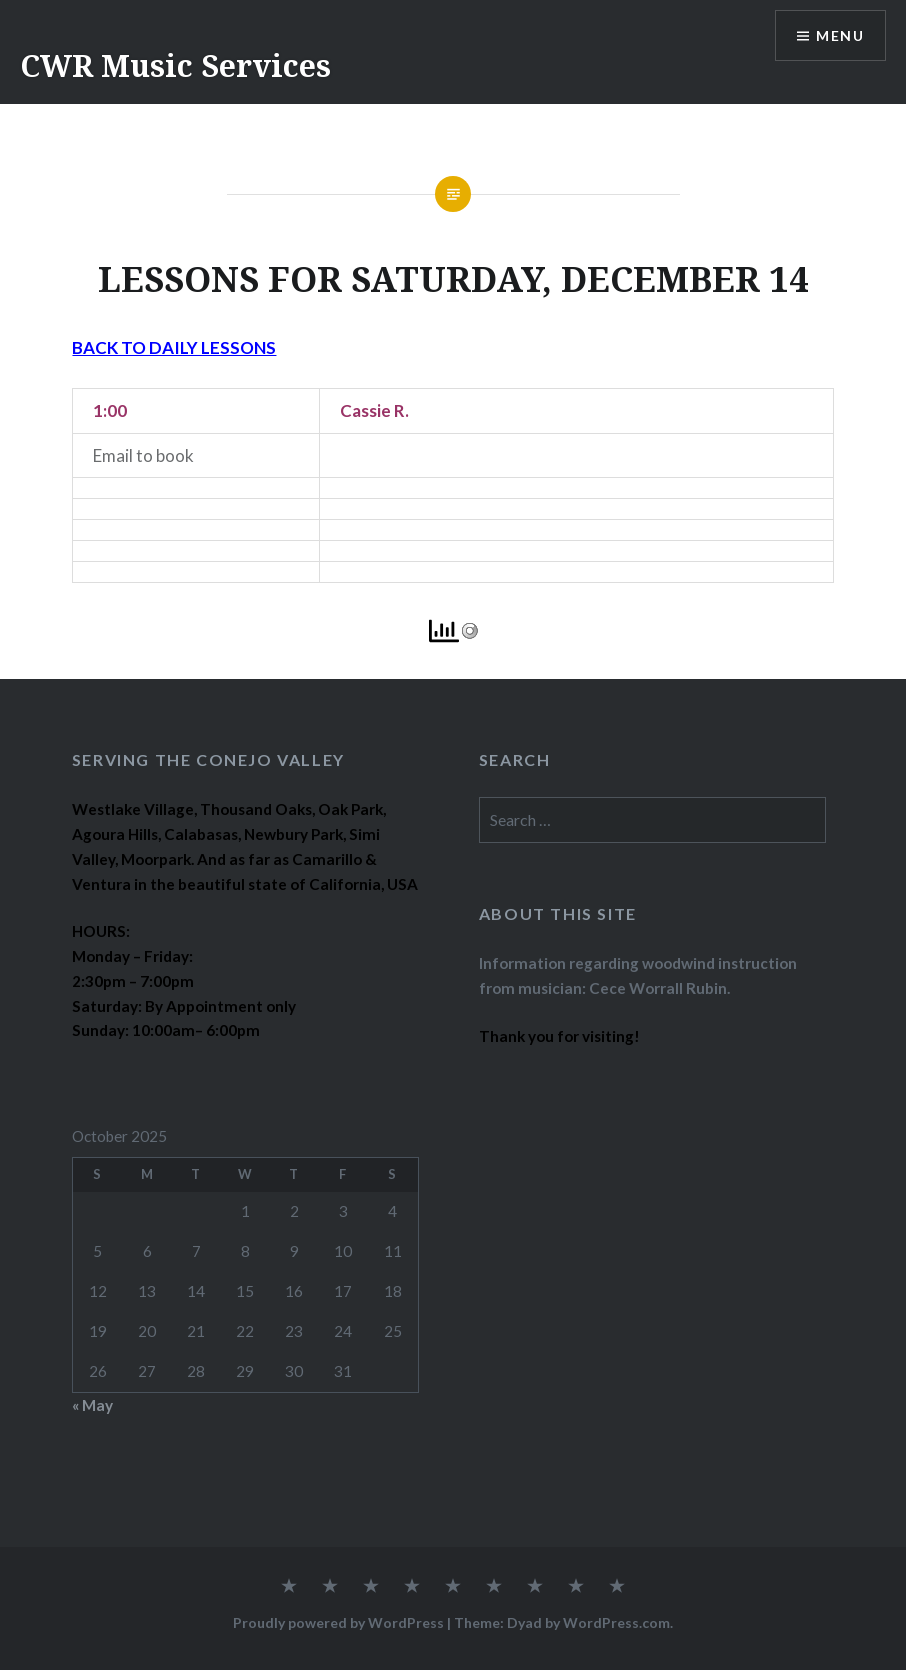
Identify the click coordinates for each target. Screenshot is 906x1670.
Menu (840, 35)
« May (92, 1405)
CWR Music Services (175, 65)
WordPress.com (616, 1622)
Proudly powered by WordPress (338, 1622)
